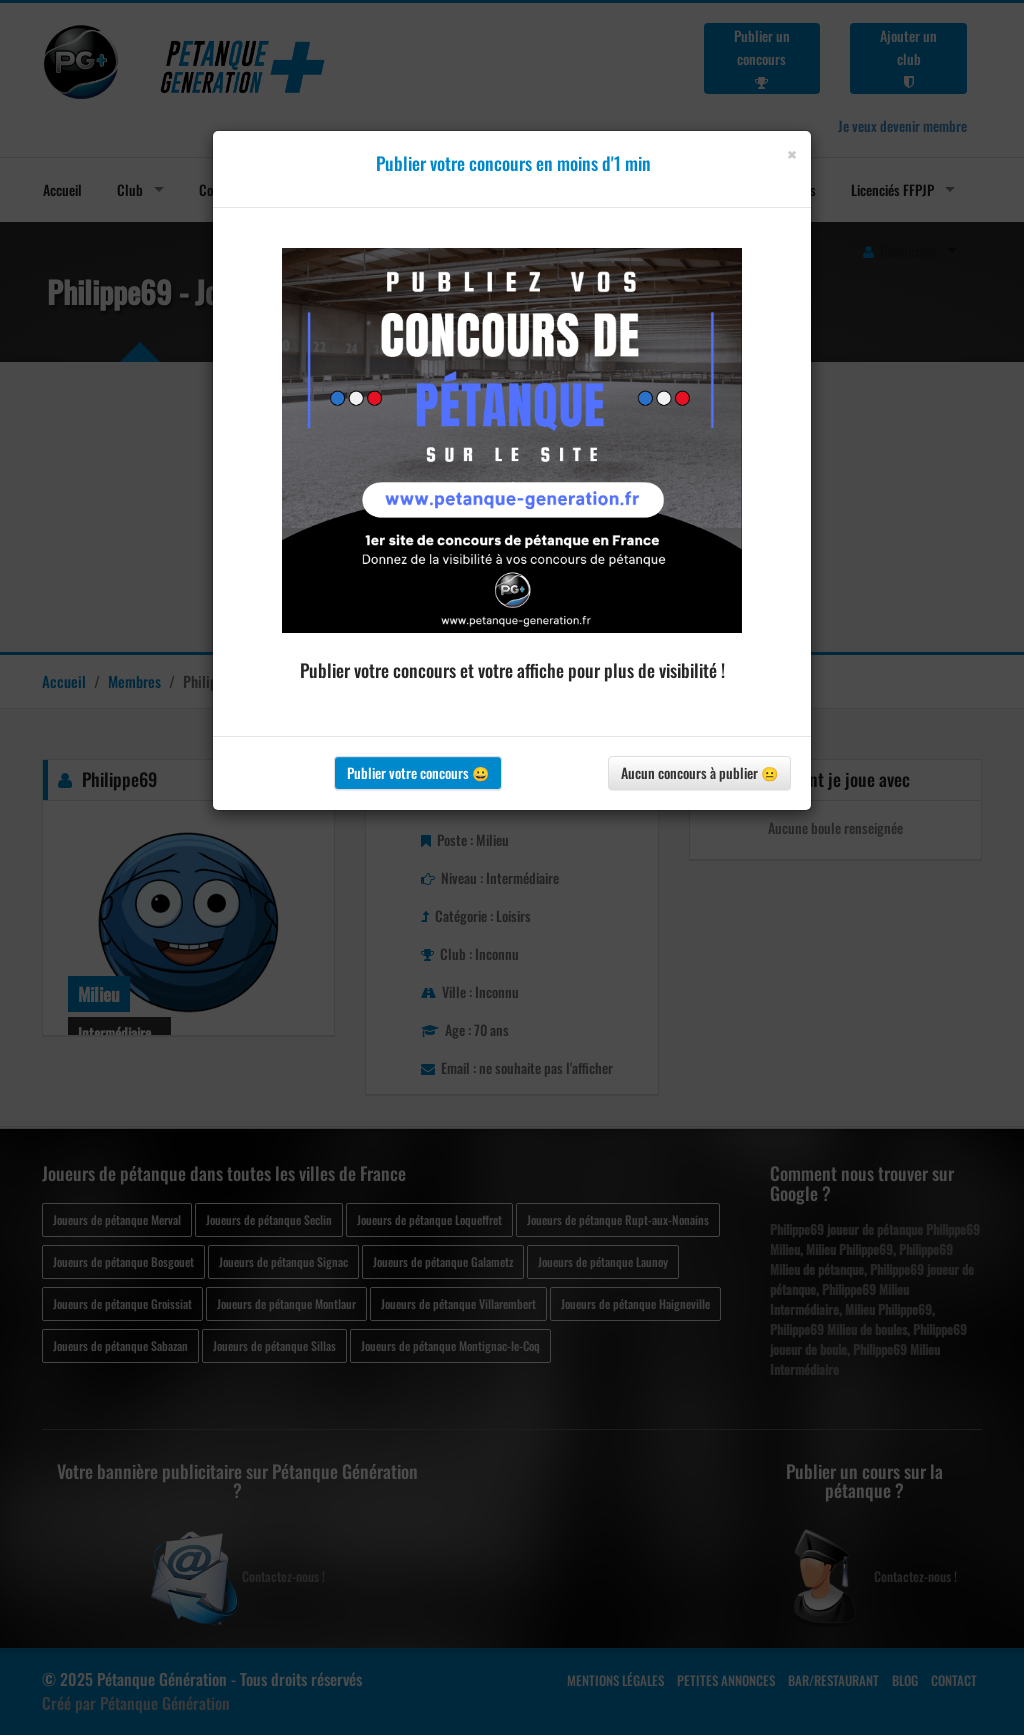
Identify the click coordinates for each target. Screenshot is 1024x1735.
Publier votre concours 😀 (418, 772)
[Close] (791, 154)
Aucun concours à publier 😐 (699, 772)
